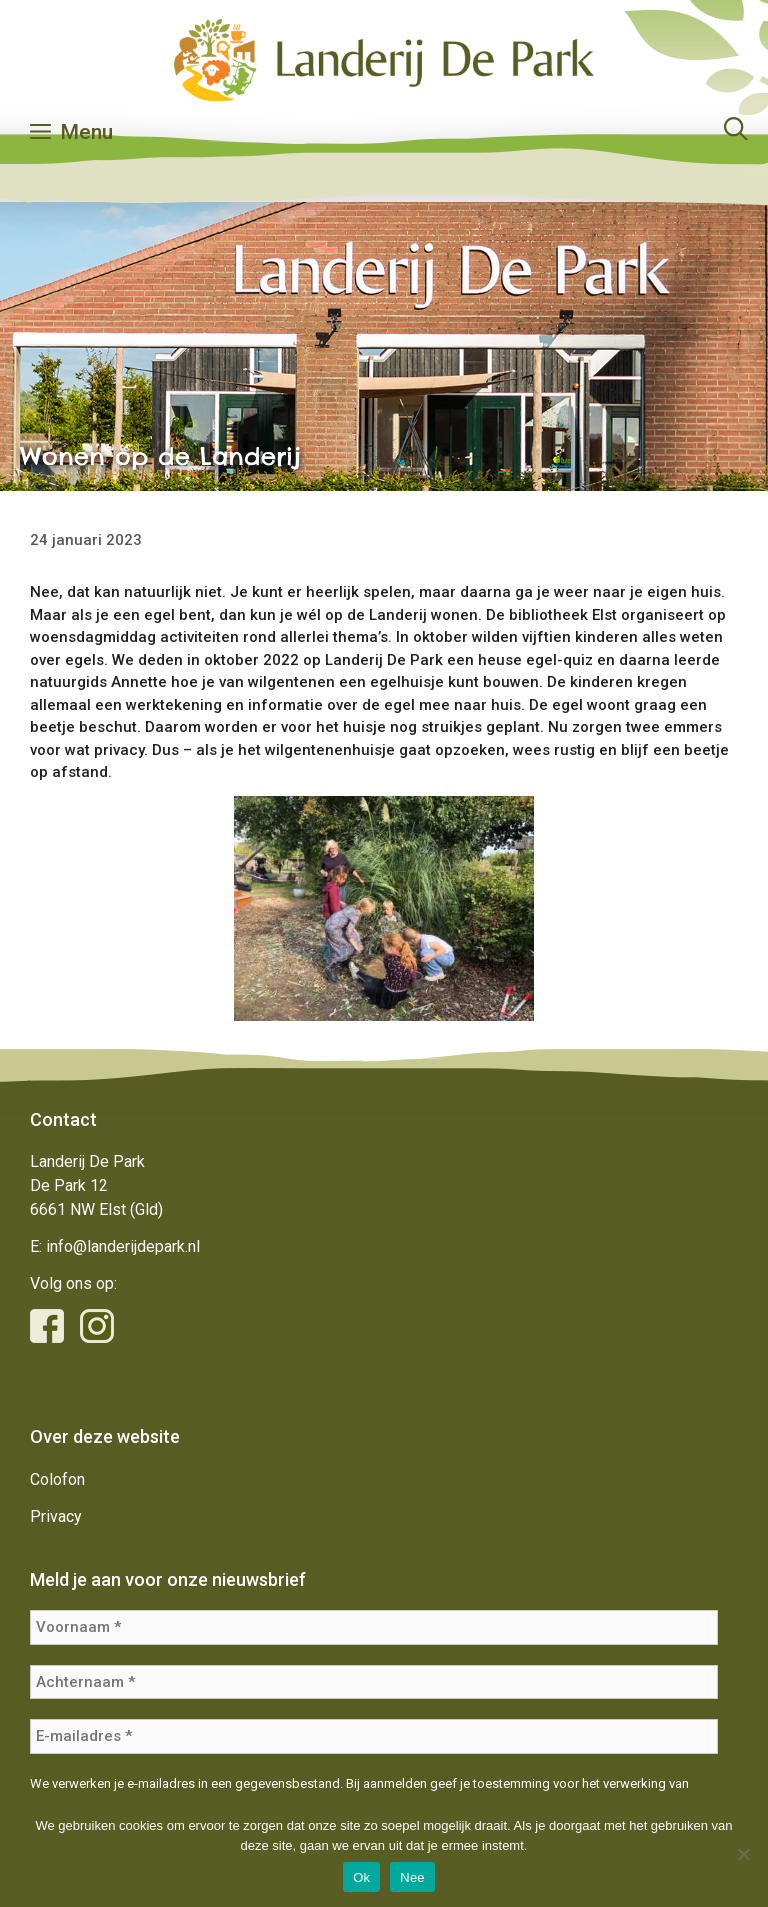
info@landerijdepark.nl (123, 1246)
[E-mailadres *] (374, 1736)
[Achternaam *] (374, 1682)
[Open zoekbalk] (736, 132)
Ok (361, 1877)
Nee (412, 1877)
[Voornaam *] (374, 1627)
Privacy (56, 1516)
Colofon (57, 1479)
